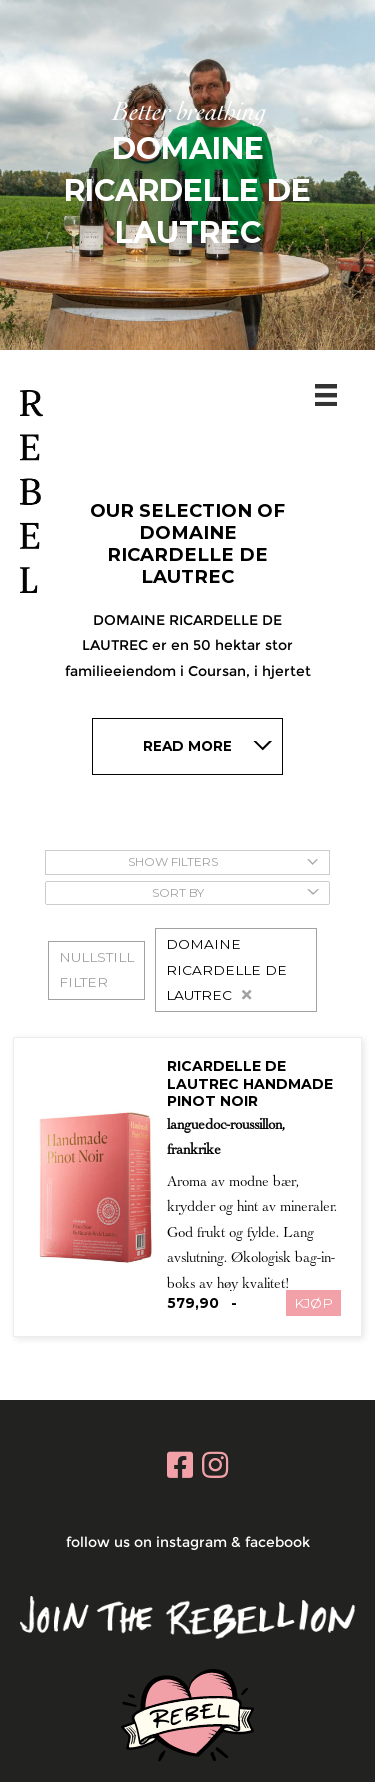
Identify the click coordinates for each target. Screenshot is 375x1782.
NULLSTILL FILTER (96, 969)
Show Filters (223, 861)
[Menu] (330, 395)
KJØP (313, 1303)
